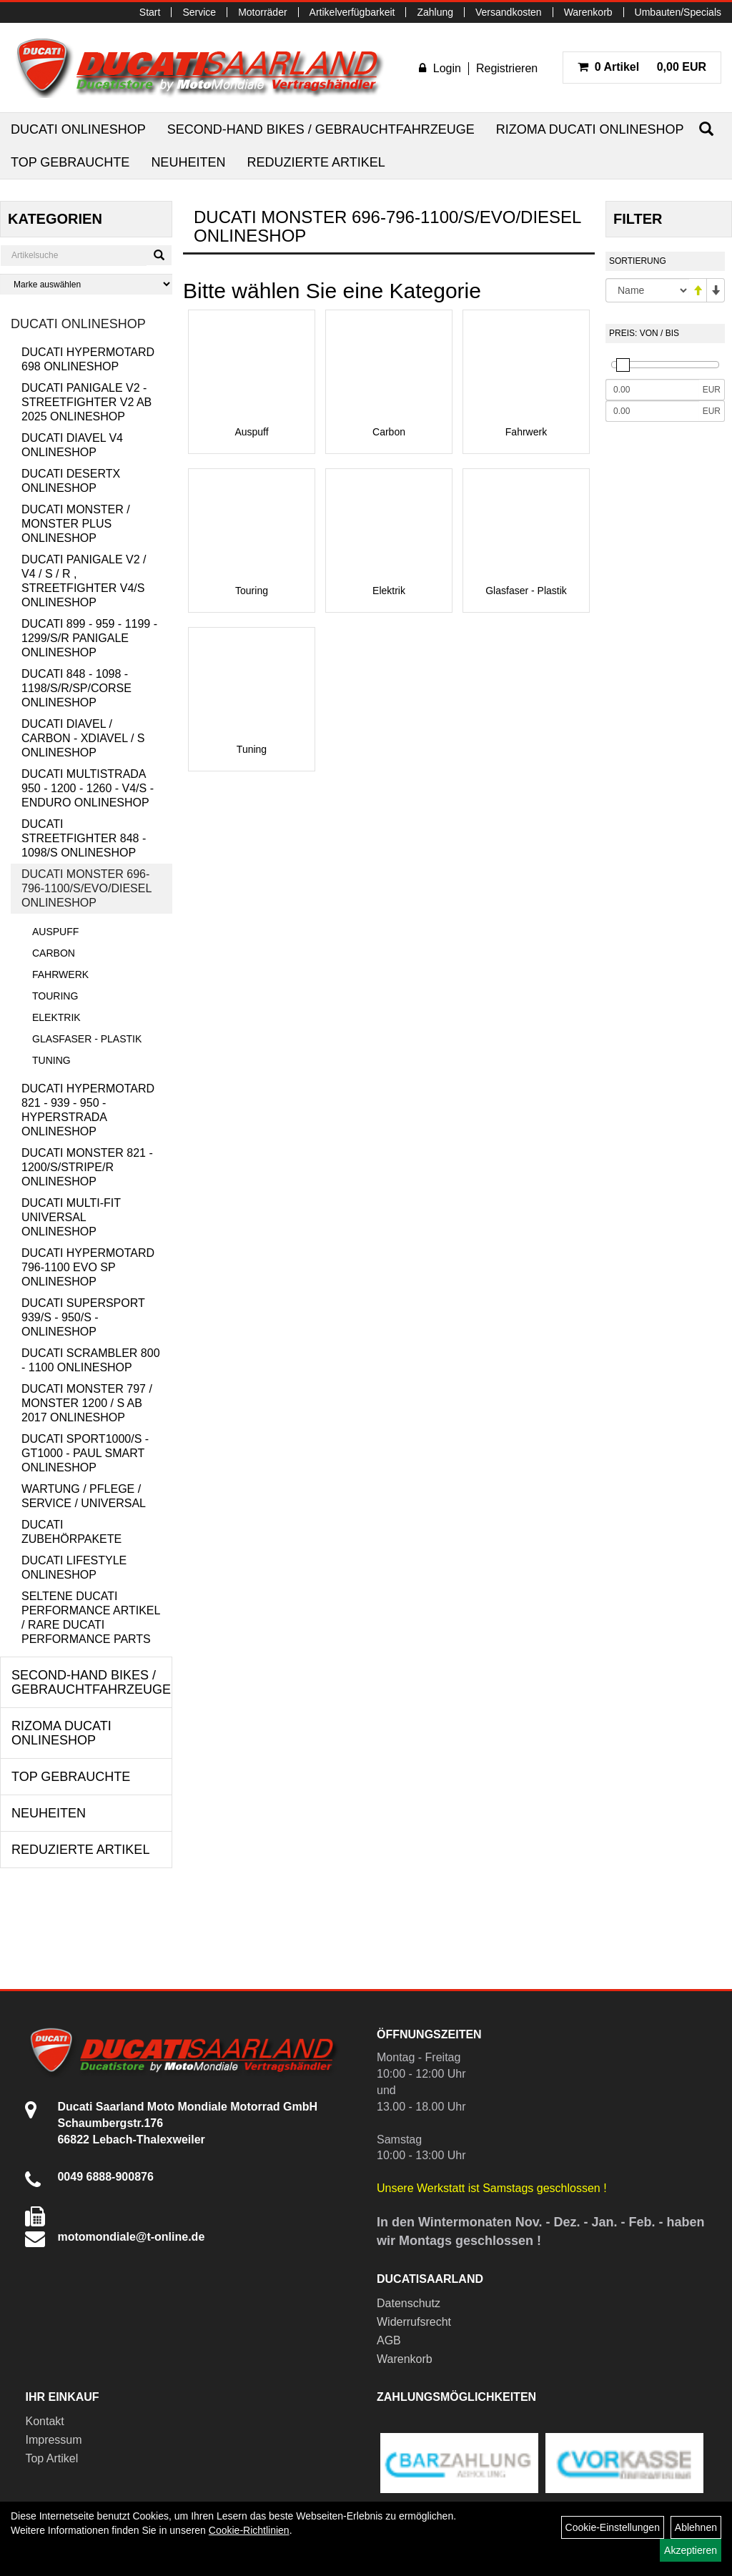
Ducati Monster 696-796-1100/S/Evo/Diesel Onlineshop (86, 888)
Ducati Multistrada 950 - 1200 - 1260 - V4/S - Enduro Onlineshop (87, 788)
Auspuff (55, 931)
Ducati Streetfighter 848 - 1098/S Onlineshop (83, 838)
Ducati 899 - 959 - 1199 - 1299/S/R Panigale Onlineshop (89, 638)
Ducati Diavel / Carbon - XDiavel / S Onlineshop (82, 738)
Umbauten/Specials (678, 12)
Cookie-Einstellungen (612, 2527)
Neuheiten (188, 162)
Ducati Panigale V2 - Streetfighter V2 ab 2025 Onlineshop (86, 402)
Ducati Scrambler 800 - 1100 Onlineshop (90, 1360)
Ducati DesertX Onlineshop (70, 481)
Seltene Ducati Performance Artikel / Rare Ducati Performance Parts (90, 1617)
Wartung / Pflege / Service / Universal (83, 1496)
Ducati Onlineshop (78, 129)
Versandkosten (508, 12)
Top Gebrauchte (70, 162)
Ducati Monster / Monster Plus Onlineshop (75, 523)
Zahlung (435, 12)
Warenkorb (588, 12)
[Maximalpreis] (652, 411)
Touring (55, 996)
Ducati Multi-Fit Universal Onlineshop (71, 1217)
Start (150, 12)
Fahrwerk (60, 974)
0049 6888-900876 (105, 2177)
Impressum (53, 2440)
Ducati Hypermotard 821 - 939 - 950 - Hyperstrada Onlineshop (87, 1110)
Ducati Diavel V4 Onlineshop (72, 445)
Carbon (53, 953)
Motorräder (262, 12)
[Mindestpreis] (652, 389)
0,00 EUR (642, 67)
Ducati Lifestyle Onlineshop (74, 1567)
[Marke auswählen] (86, 284)
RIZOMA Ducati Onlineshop (590, 129)
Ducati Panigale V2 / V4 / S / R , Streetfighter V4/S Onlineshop (84, 580)
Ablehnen (696, 2527)
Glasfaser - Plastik (87, 1039)
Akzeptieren (690, 2550)
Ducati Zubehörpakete (71, 1532)
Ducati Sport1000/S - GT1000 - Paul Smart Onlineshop (85, 1453)
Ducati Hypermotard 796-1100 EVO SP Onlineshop (87, 1267)
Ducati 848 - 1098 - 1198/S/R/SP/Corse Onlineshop (76, 688)
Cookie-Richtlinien (249, 2530)
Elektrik (56, 1017)
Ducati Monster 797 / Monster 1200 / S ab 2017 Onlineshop (86, 1403)
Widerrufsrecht (414, 2322)
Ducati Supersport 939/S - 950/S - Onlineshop (82, 1317)
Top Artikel (51, 2458)
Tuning (51, 1060)
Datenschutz (408, 2303)
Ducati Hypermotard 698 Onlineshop (87, 359)
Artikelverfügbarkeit (352, 12)
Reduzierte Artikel (316, 162)
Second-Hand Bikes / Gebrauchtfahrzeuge (321, 129)
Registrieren (507, 68)
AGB (389, 2340)
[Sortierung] (647, 290)
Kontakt (44, 2421)
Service (199, 12)
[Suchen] (706, 129)
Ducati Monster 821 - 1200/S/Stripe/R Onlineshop (87, 1167)
